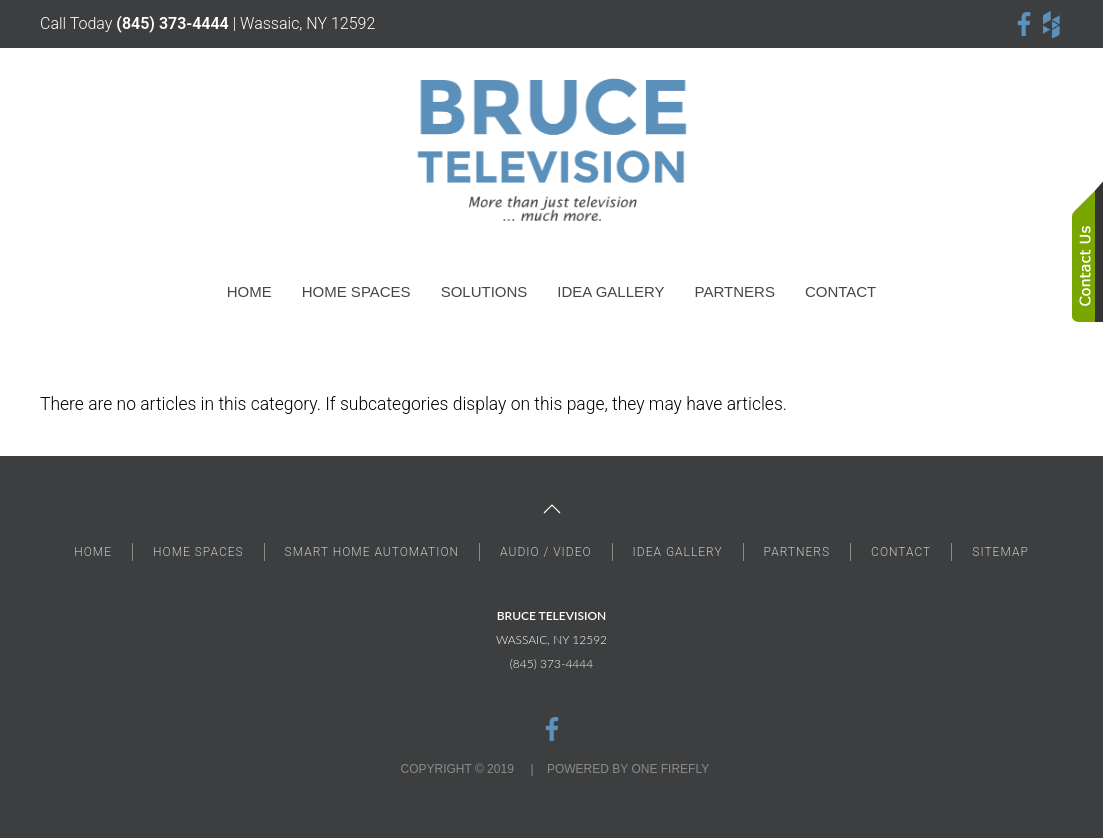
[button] (552, 509)
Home (249, 291)
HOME (93, 552)
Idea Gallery (610, 291)
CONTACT (901, 552)
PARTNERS (797, 552)
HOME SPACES (198, 552)
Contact (840, 291)
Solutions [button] (484, 291)
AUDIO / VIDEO (545, 552)
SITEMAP (1000, 552)
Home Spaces (356, 291)
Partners (735, 291)
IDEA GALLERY (678, 552)
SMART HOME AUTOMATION (372, 552)
